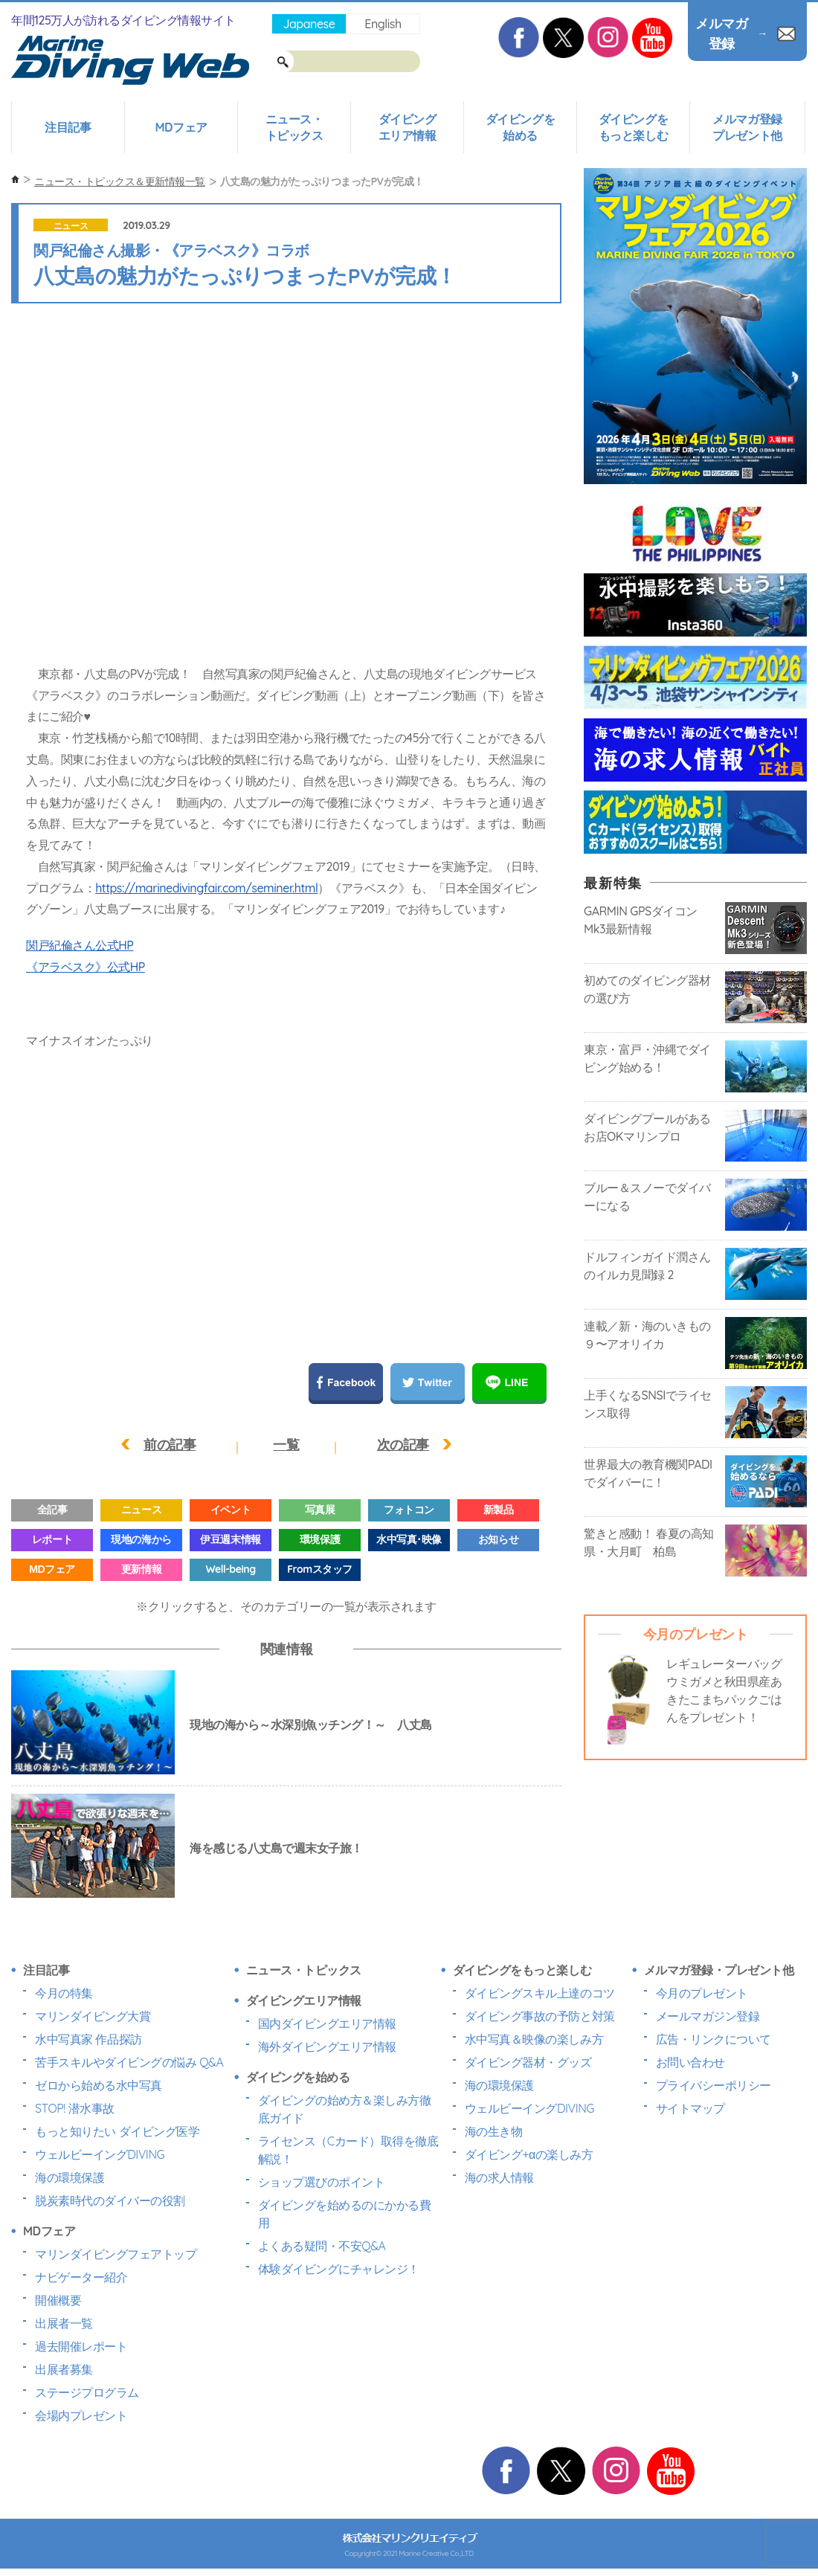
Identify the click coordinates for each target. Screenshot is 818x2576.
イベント (230, 1509)
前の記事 (170, 1444)
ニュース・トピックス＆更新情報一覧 (119, 181)
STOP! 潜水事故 (75, 2108)
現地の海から (141, 1539)
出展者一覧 (64, 2323)
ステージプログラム (87, 2392)
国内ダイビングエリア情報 (327, 2023)
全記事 (52, 1509)
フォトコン (409, 1509)
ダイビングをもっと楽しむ (633, 127)
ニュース (71, 225)
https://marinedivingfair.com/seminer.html (206, 887)
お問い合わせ (690, 2062)
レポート (52, 1539)
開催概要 (58, 2300)
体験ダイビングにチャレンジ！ (338, 2268)
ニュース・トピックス (294, 127)
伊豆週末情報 (230, 1539)
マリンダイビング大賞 (92, 2016)
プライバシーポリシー (713, 2085)
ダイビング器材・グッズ (528, 2062)
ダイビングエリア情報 (408, 127)
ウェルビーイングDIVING (99, 2154)
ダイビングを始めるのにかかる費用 (344, 2213)
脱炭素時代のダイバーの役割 (110, 2200)
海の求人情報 (499, 2177)
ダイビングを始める (520, 127)
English (382, 23)
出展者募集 (64, 2369)
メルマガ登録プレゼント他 (747, 127)
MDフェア (181, 127)
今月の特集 (64, 1993)
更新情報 (141, 1569)
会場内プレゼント (81, 2415)
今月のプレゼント (702, 1993)
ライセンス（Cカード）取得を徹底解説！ (348, 2150)
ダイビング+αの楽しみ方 (529, 2154)
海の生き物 (494, 2131)
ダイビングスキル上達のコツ (540, 1993)
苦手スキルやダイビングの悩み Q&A (129, 2062)
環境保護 (320, 1539)
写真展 (320, 1509)
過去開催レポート (81, 2346)
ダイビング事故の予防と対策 (540, 2016)
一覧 (286, 1444)
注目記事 (68, 127)
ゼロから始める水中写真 (98, 2085)
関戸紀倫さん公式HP (79, 945)
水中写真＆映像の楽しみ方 (534, 2039)
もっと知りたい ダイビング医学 (117, 2131)
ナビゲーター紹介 (81, 2277)
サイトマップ (690, 2108)
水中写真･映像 (409, 1539)
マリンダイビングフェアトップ (115, 2254)
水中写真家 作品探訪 (88, 2039)
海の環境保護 (69, 2177)
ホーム (15, 180)
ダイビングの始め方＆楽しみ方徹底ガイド (344, 2109)
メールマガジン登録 (708, 2016)
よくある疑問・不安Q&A (322, 2245)
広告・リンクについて (713, 2039)
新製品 (498, 1509)
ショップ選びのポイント (321, 2181)
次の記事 (403, 1444)
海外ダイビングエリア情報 (327, 2046)
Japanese (309, 23)
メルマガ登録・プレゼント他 (719, 1969)
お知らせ (498, 1539)
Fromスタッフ (319, 1569)
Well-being (230, 1569)
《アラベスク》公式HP (85, 966)
